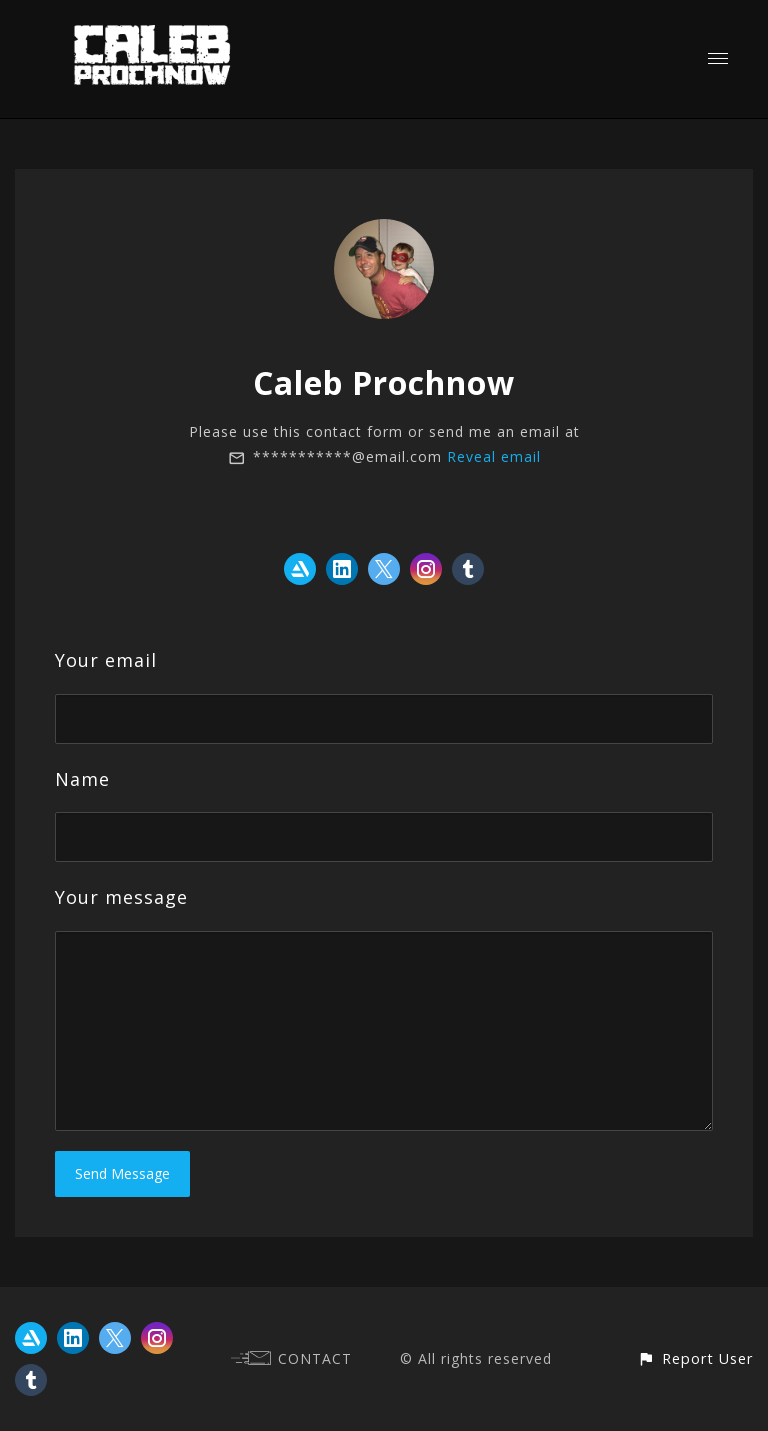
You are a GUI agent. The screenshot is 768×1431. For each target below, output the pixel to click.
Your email (106, 660)
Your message (121, 897)
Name (82, 779)
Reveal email (494, 456)
